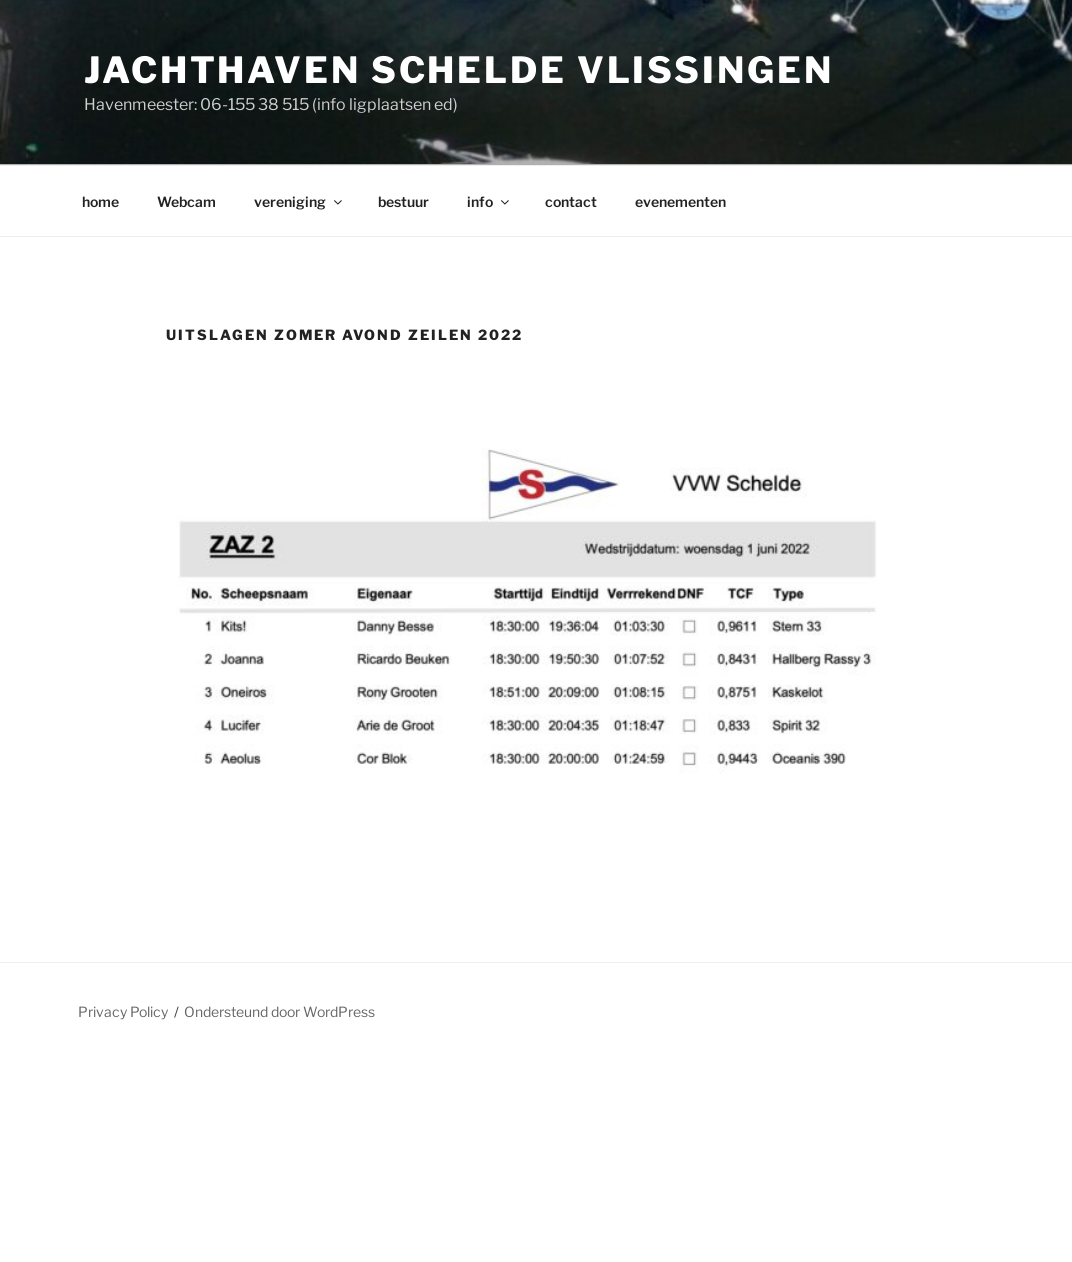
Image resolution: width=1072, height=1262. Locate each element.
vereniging (299, 201)
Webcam (186, 201)
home (100, 201)
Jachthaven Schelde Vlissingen (459, 70)
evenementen (680, 201)
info (489, 201)
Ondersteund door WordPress (279, 1011)
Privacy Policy (123, 1011)
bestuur (403, 201)
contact (571, 201)
